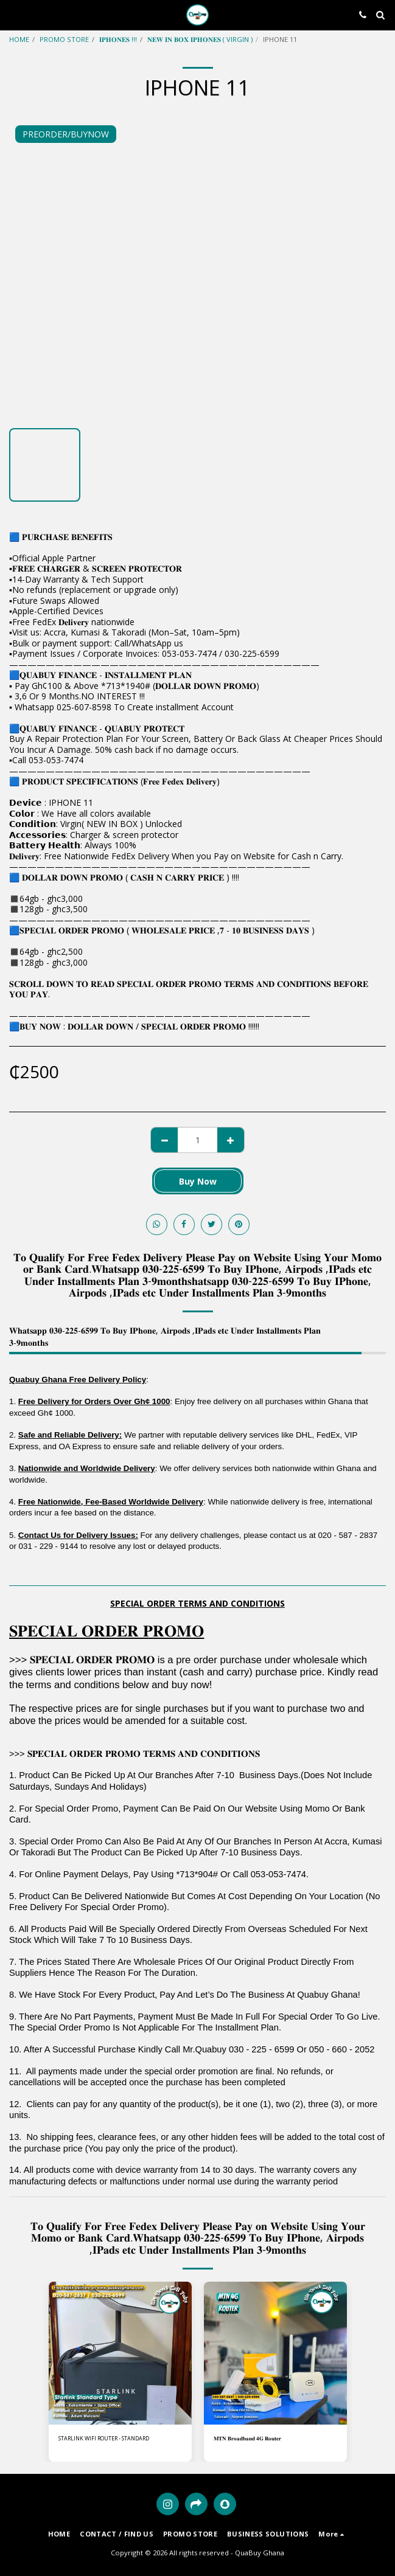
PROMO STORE (64, 39)
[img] (120, 2353)
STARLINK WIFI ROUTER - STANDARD (103, 2438)
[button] (13, 14)
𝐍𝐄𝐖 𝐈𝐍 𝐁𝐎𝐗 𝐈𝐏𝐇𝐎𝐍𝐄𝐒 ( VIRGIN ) (200, 39)
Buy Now (198, 1181)
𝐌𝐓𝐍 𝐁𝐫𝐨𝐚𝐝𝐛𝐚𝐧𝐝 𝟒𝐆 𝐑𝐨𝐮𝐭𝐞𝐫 (247, 2438)
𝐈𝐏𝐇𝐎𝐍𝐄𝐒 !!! (118, 39)
